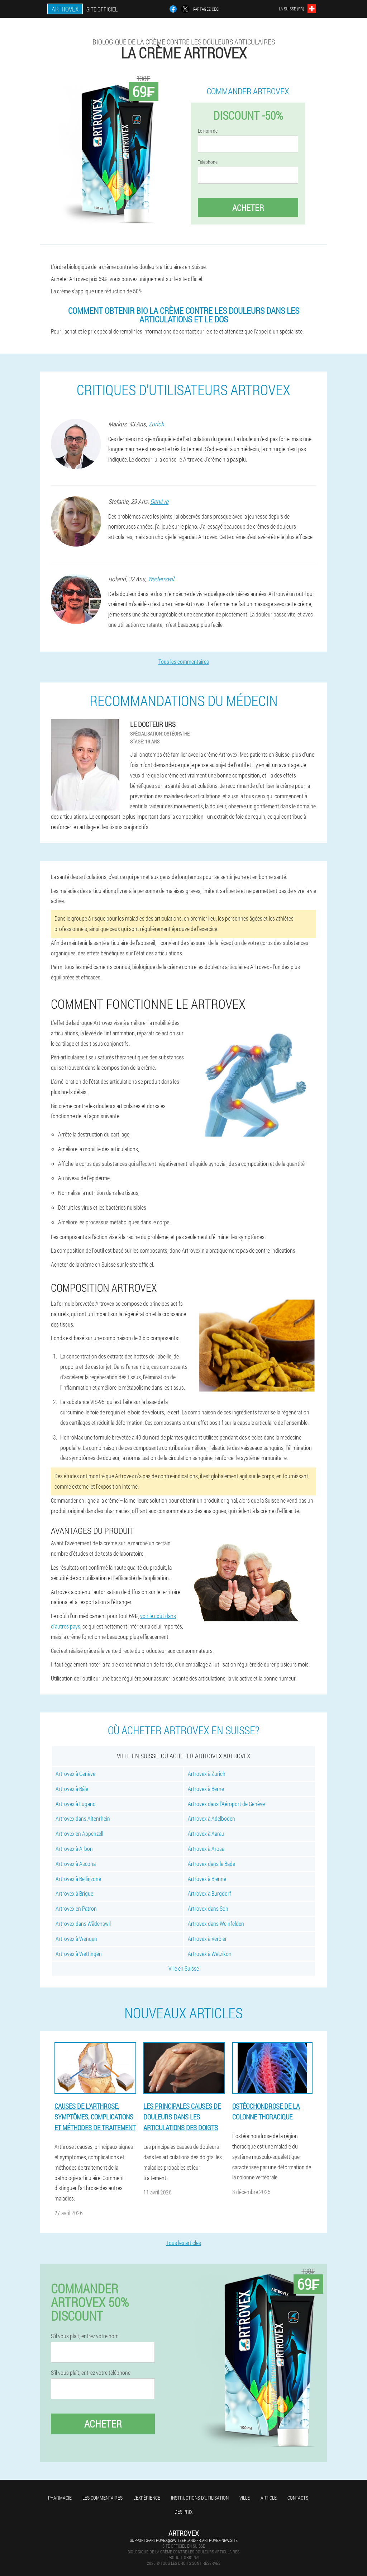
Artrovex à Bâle (72, 1788)
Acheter (248, 207)
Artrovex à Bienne (207, 1878)
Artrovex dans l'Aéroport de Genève (226, 1803)
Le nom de (208, 130)
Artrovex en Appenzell (79, 1833)
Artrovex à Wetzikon (210, 1953)
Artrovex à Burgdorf (209, 1893)
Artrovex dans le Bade (211, 1863)
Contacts (297, 2497)
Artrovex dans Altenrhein (83, 1818)
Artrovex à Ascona (76, 1863)
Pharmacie (60, 2497)
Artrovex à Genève (75, 1773)
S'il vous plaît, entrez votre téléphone (90, 2373)
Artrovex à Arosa (206, 1848)
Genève (159, 501)
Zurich (156, 424)
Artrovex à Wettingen (79, 1953)
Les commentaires (102, 2497)
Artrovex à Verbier (207, 1938)
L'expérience (146, 2497)
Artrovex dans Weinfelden (216, 1923)
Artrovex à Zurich (206, 1773)
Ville (244, 2497)
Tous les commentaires (183, 661)
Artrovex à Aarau (206, 1833)
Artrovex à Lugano (76, 1803)
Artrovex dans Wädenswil (83, 1923)
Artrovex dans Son (208, 1908)
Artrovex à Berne (206, 1788)
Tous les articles (183, 2242)
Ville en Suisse (183, 1968)
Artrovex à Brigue (74, 1893)
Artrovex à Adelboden (211, 1818)
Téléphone (208, 162)
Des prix (183, 2511)
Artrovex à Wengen (76, 1938)
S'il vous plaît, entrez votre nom (85, 2336)
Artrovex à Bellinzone (78, 1878)
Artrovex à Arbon (74, 1848)
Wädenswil (161, 579)
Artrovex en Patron (76, 1908)
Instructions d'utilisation (200, 2497)
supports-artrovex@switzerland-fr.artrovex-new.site (184, 2540)
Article (269, 2497)
